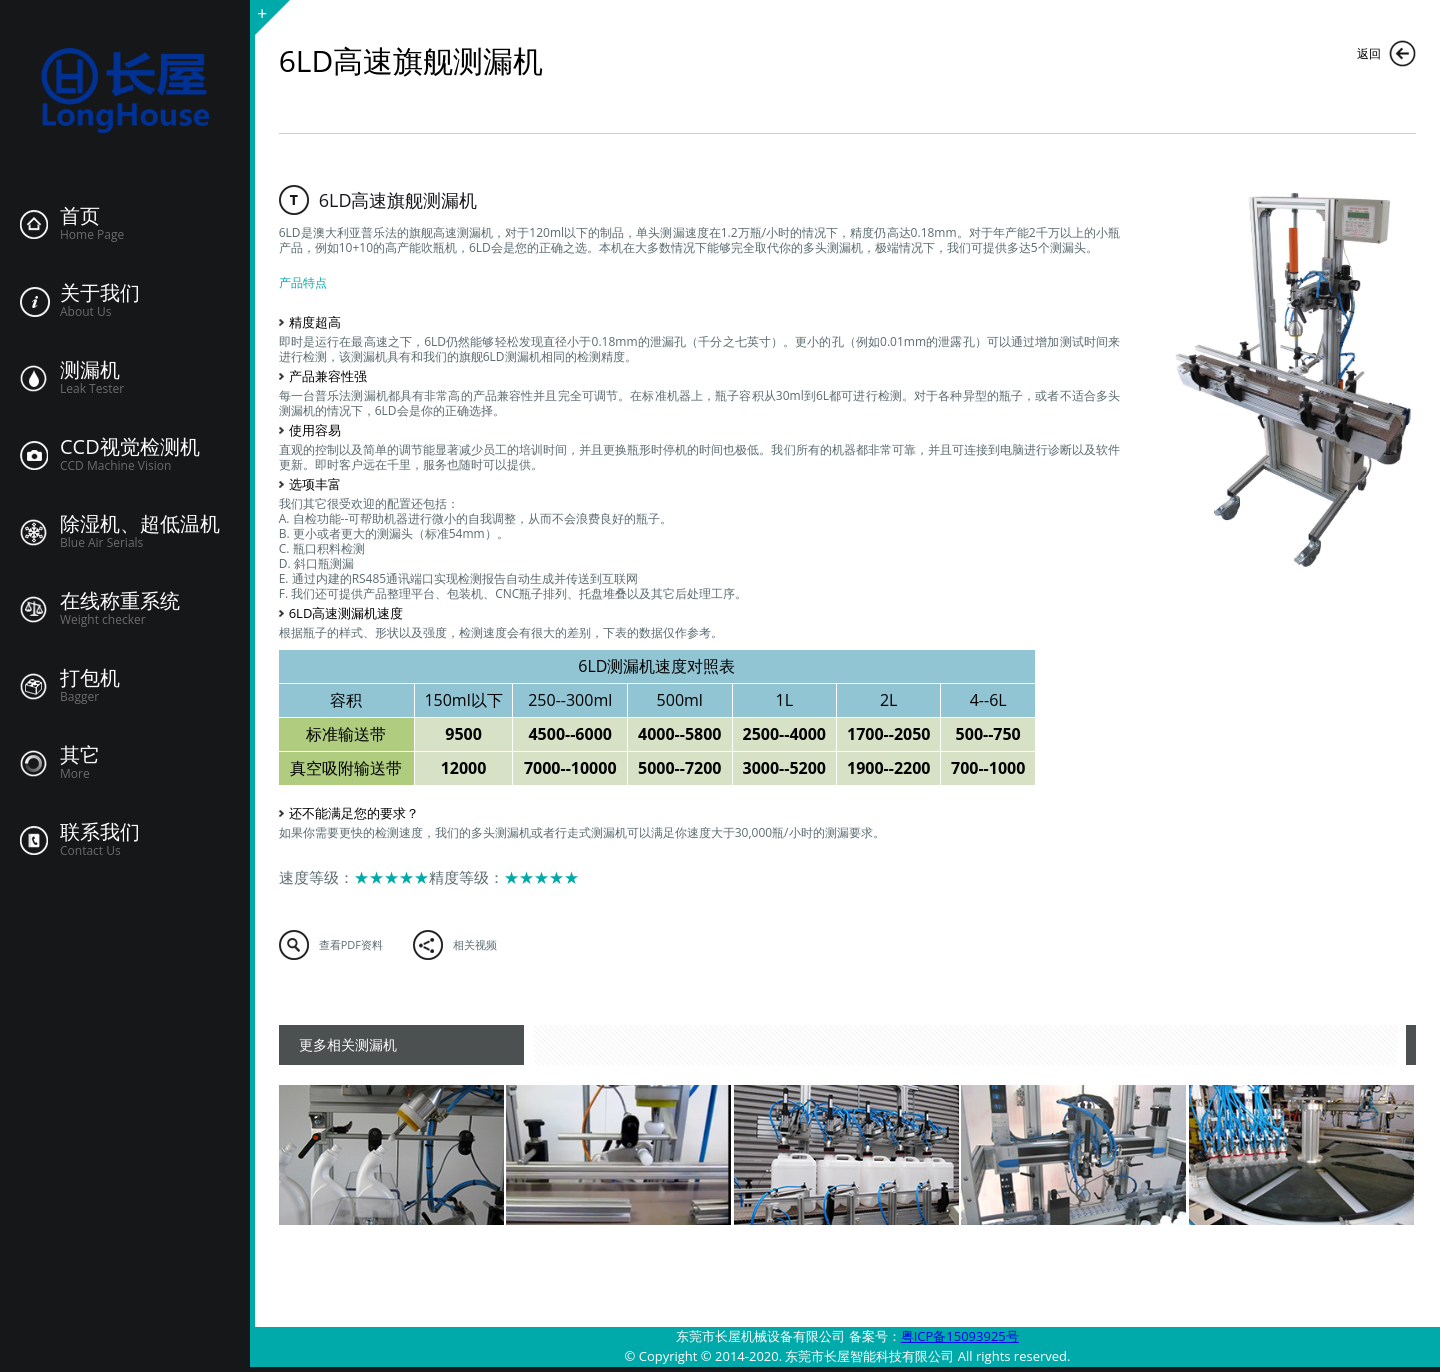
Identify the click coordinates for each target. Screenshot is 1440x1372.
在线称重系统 (120, 601)
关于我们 (100, 293)
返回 (1369, 53)
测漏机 (90, 370)
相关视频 (475, 944)
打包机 (90, 678)
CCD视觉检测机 (130, 447)
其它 (80, 755)
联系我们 (100, 832)
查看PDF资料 (351, 944)
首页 (80, 216)
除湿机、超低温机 (140, 524)
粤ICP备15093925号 (960, 1336)
